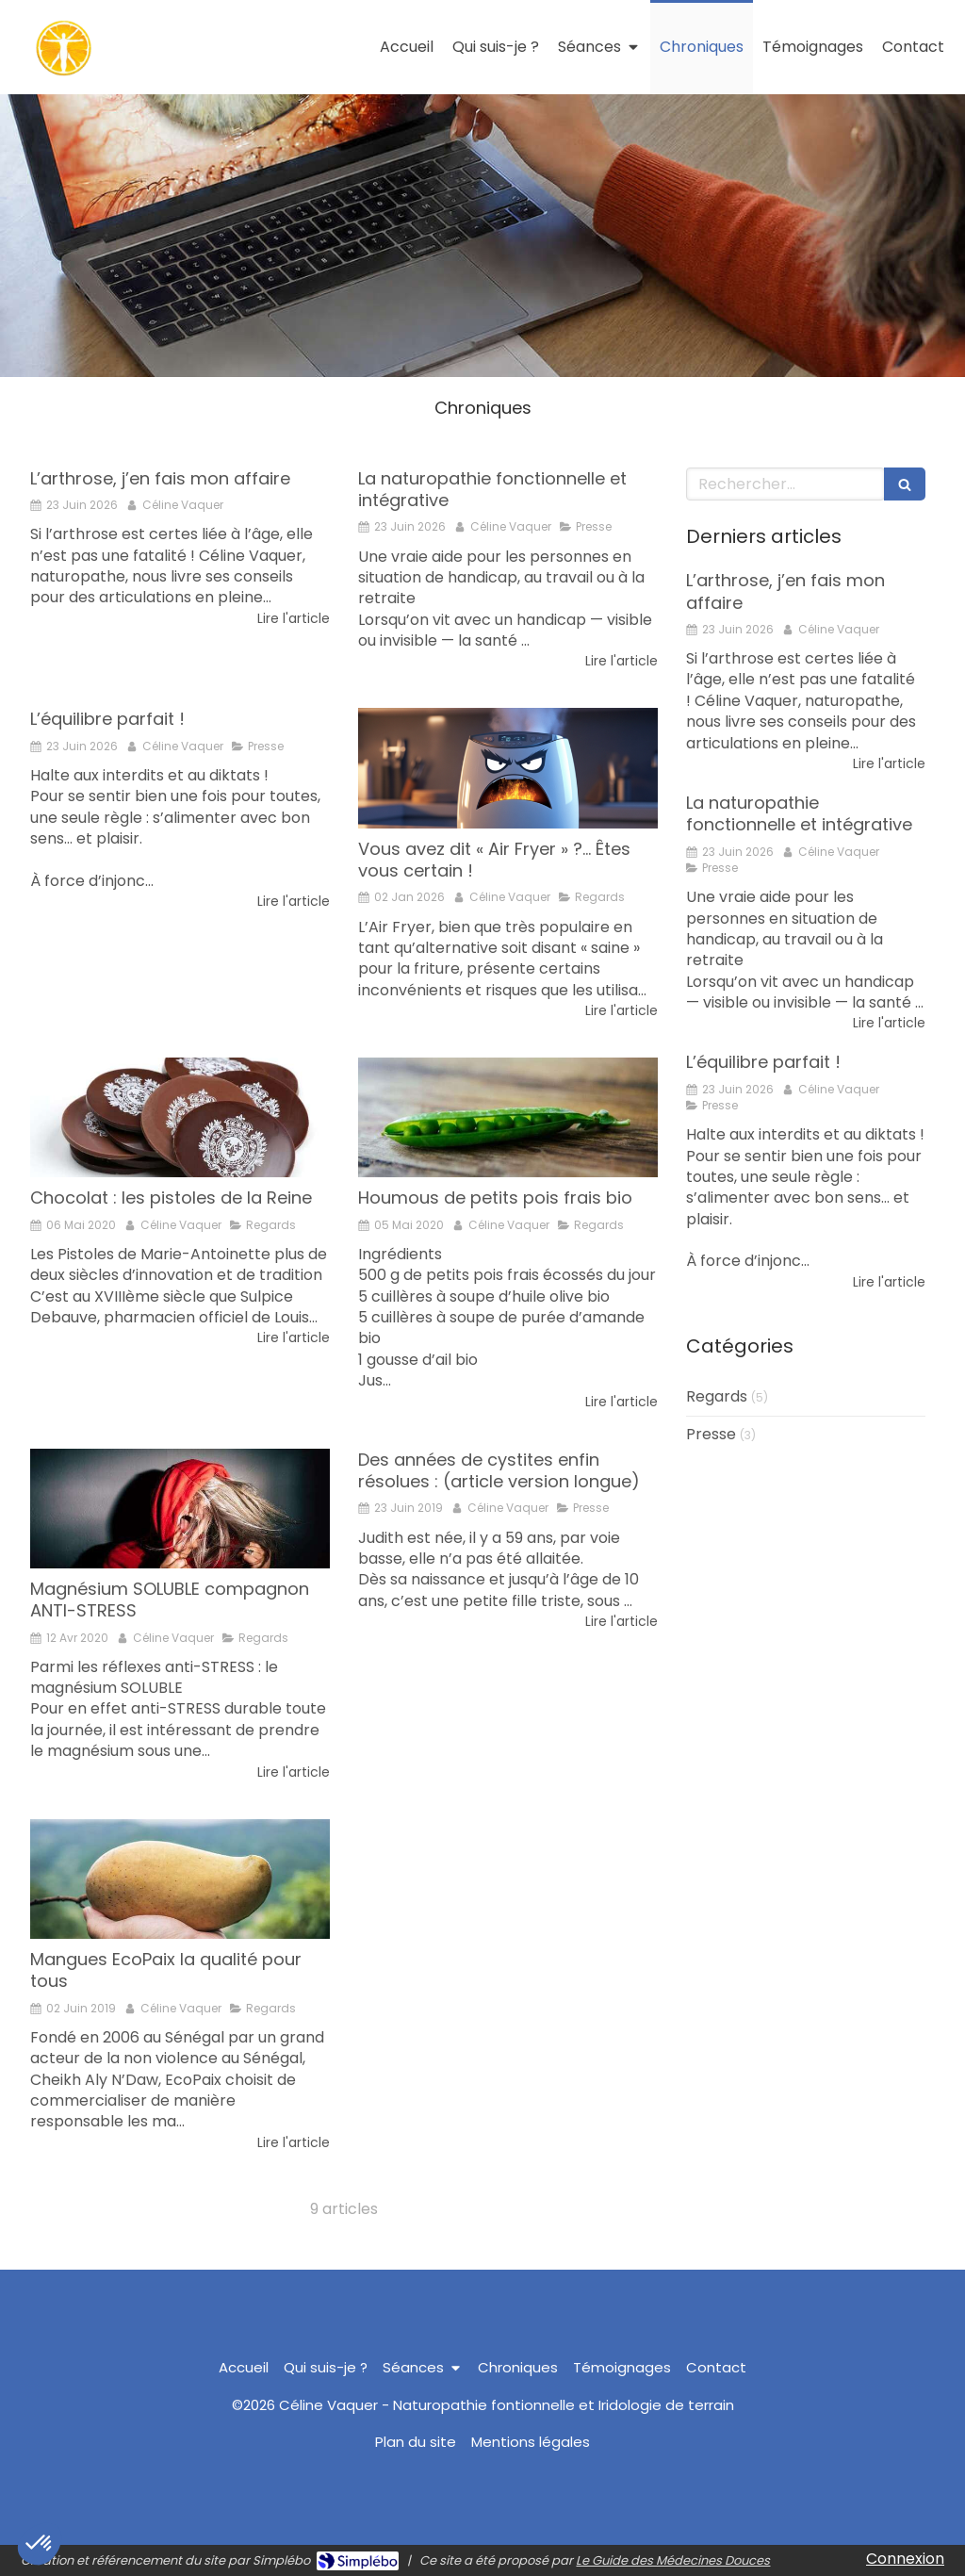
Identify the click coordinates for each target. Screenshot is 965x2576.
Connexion (905, 2558)
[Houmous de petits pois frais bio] (508, 1117)
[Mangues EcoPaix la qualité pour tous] (180, 1879)
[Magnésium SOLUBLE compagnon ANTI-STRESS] (180, 1508)
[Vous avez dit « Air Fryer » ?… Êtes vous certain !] (508, 768)
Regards (716, 1396)
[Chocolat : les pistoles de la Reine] (180, 1117)
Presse (711, 1434)
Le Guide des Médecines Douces (673, 2560)
